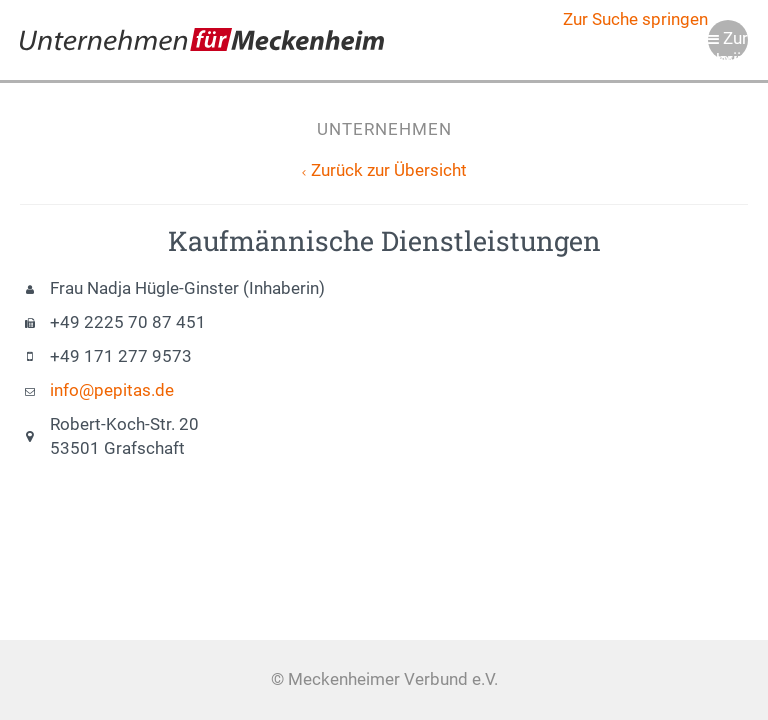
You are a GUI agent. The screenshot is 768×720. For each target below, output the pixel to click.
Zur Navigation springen (728, 44)
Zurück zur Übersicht (389, 170)
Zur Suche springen (635, 19)
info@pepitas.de (112, 390)
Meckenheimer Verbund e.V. (202, 40)
